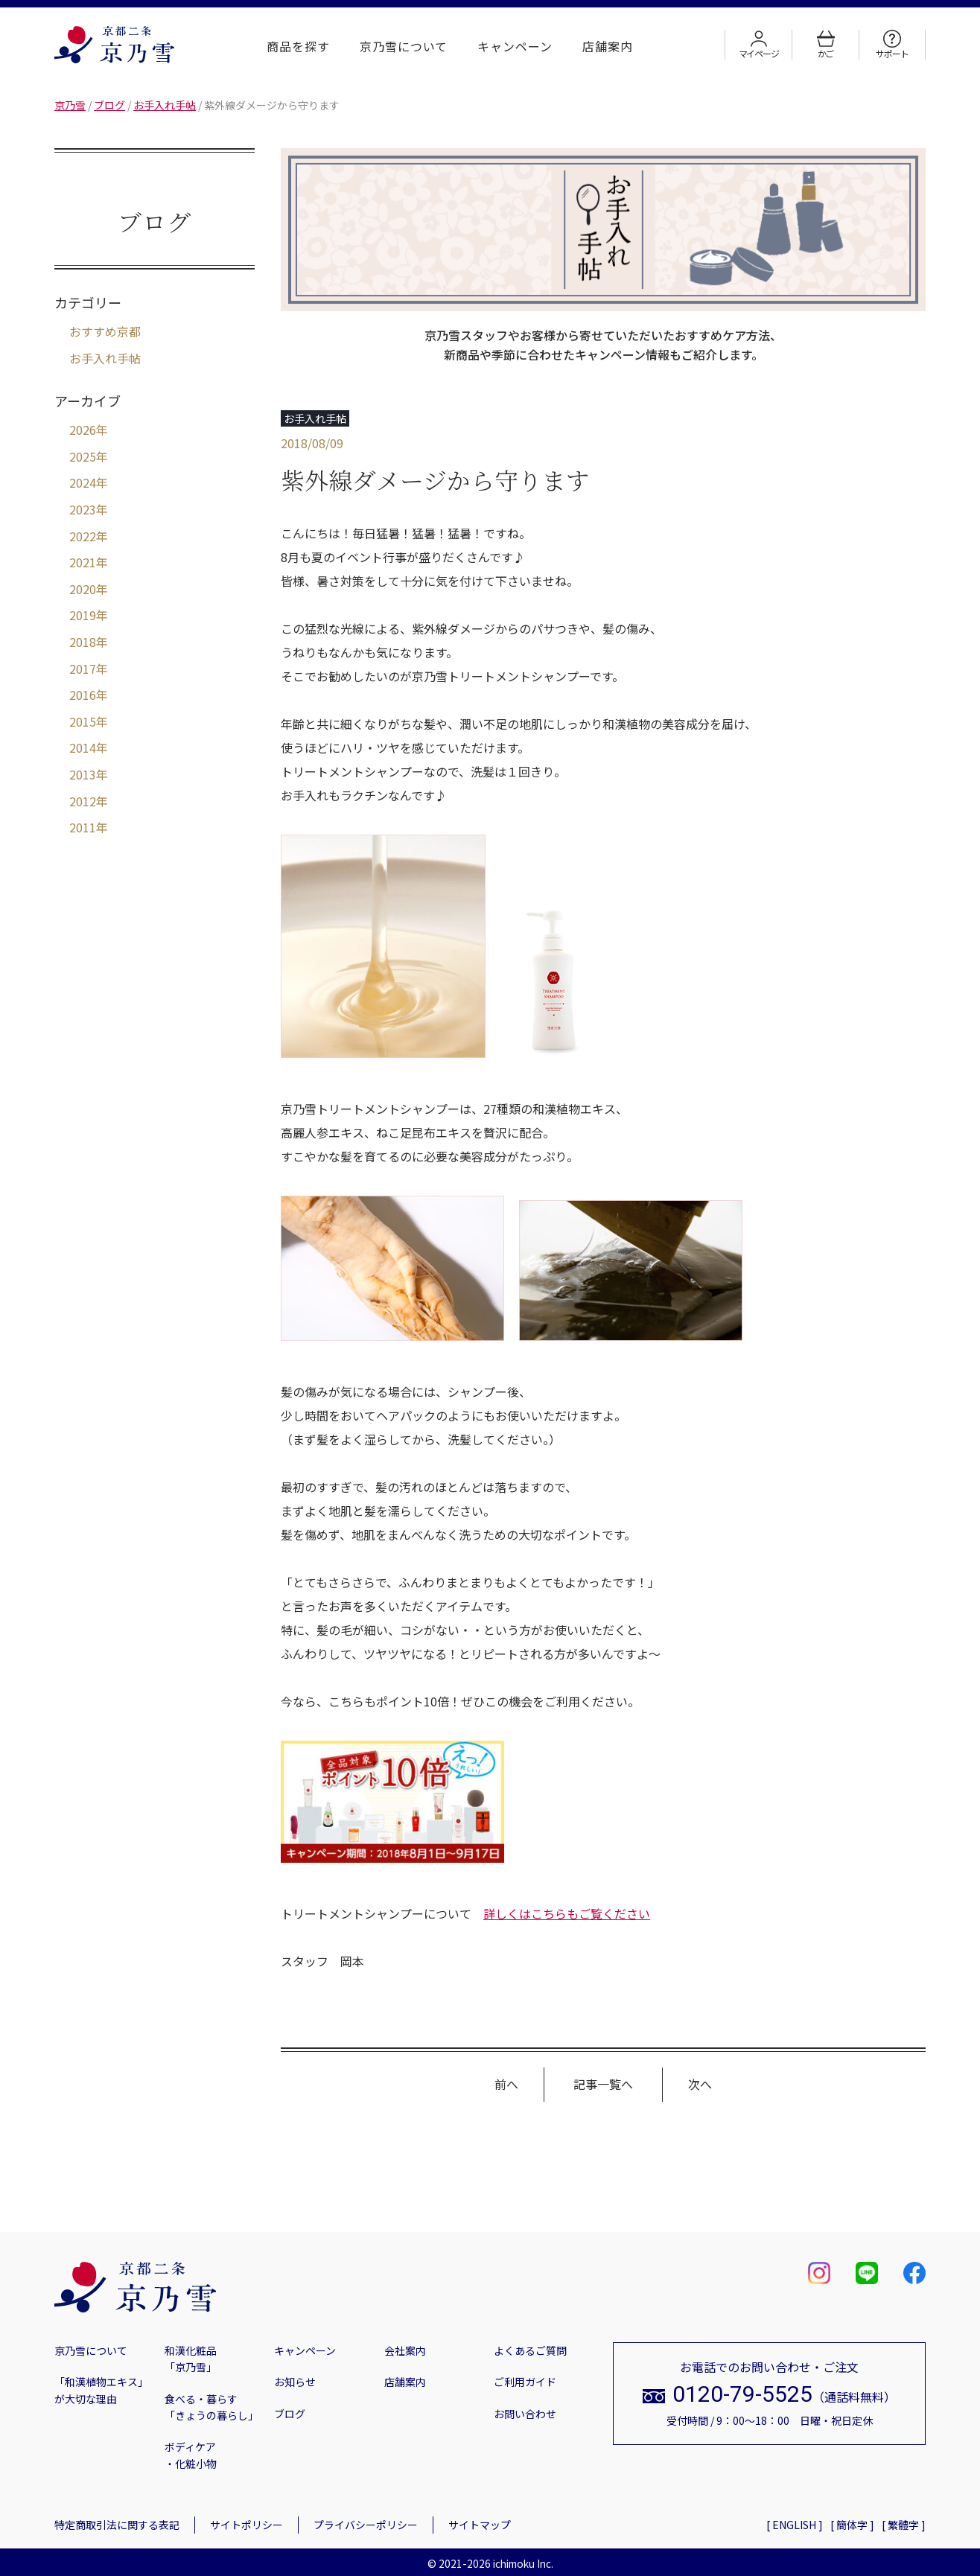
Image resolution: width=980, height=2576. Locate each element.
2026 (82, 430)
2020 (82, 589)
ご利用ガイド (525, 2381)
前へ (506, 2084)
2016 (82, 695)
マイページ (759, 45)
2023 (82, 509)
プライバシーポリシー (366, 2524)
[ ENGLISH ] (794, 2524)
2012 (82, 801)
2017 (82, 669)
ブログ (289, 2413)
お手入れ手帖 (105, 358)
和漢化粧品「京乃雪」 (191, 2358)
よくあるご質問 (530, 2350)
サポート (892, 45)
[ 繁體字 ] (904, 2524)
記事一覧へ (603, 2084)
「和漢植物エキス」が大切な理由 (101, 2390)
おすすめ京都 (105, 331)
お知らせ (295, 2381)
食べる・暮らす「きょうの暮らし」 (211, 2407)
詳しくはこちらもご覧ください (566, 1913)
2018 (82, 642)
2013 (82, 774)
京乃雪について (404, 46)
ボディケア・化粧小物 (191, 2454)
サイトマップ (479, 2524)
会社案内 (405, 2350)
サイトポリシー (246, 2524)
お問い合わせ (525, 2413)
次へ (700, 2084)
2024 (82, 482)
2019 (82, 615)
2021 (82, 562)
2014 (82, 747)
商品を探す (298, 46)
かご (826, 45)
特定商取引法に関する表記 (116, 2524)
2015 (82, 721)
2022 (82, 536)
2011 (82, 827)
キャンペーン (515, 46)
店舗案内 (607, 46)
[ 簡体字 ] (852, 2524)
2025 (82, 456)
